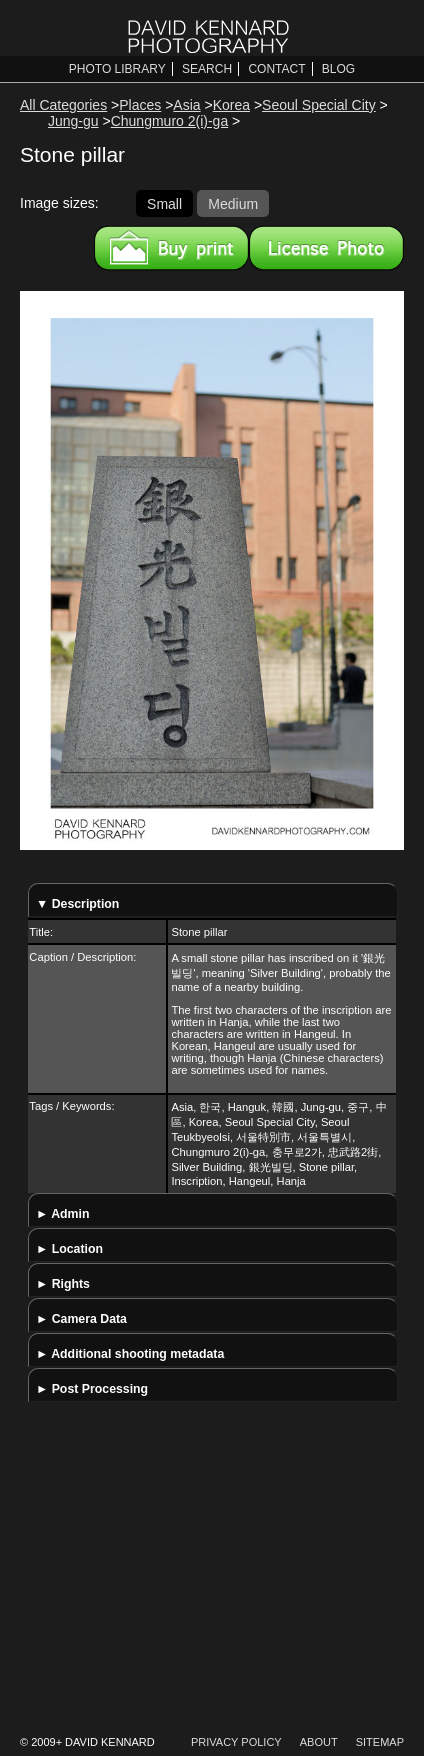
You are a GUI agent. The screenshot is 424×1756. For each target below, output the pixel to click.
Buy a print (171, 248)
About (319, 1742)
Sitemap (380, 1742)
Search (207, 69)
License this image (326, 248)
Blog (338, 69)
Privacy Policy (236, 1742)
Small (164, 203)
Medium (233, 203)
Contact (276, 69)
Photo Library (117, 69)
